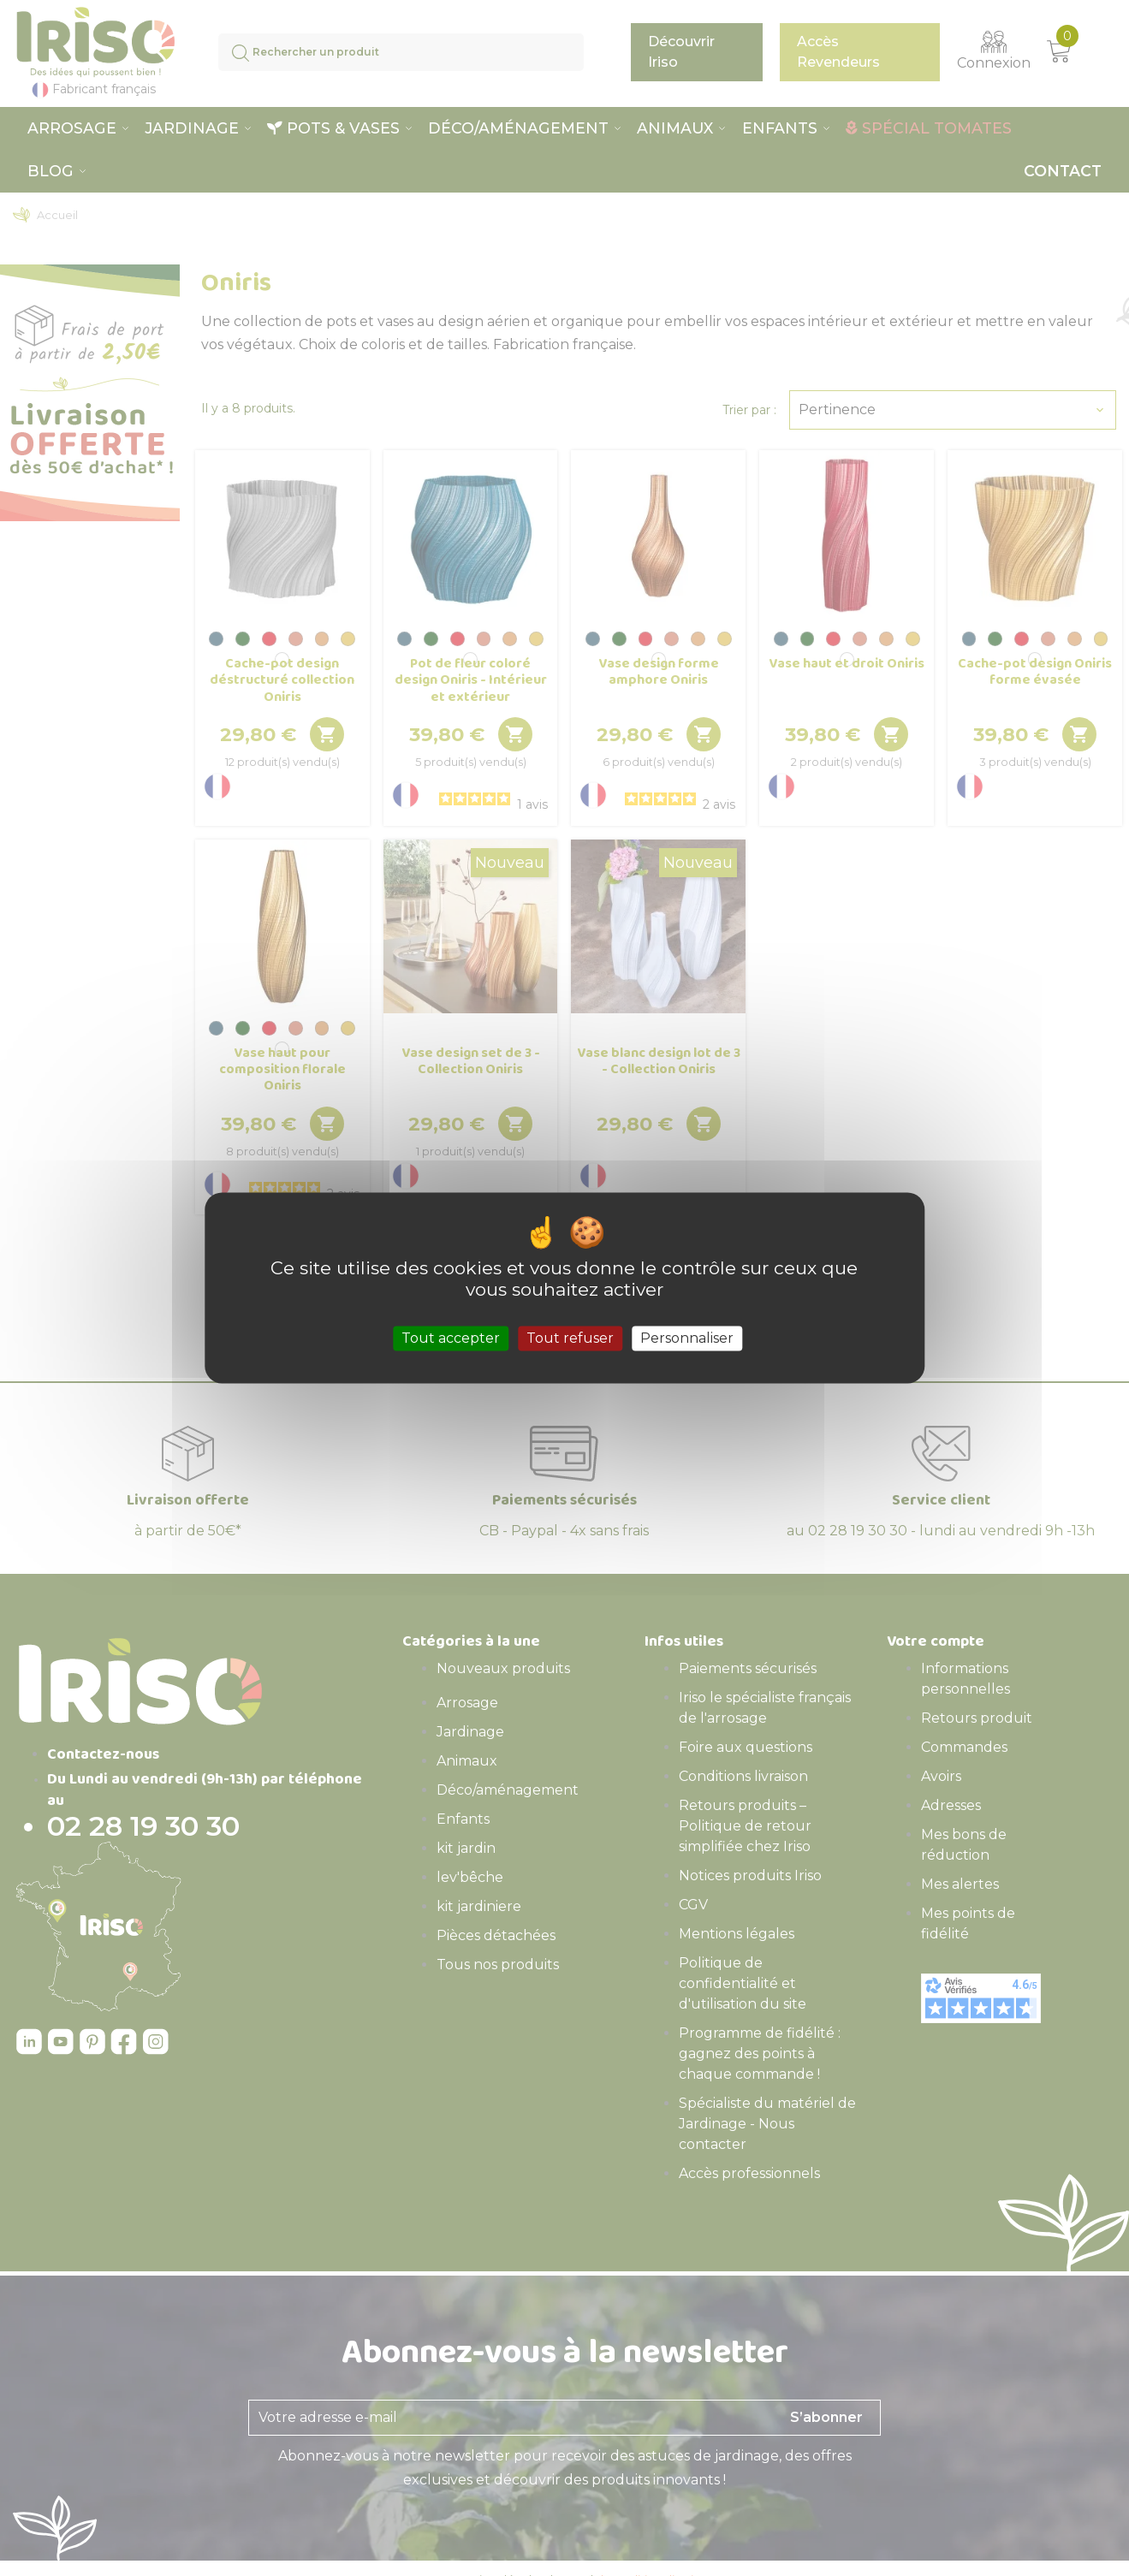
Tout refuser (570, 1338)
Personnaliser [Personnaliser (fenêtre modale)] (687, 1338)
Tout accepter (450, 1338)
